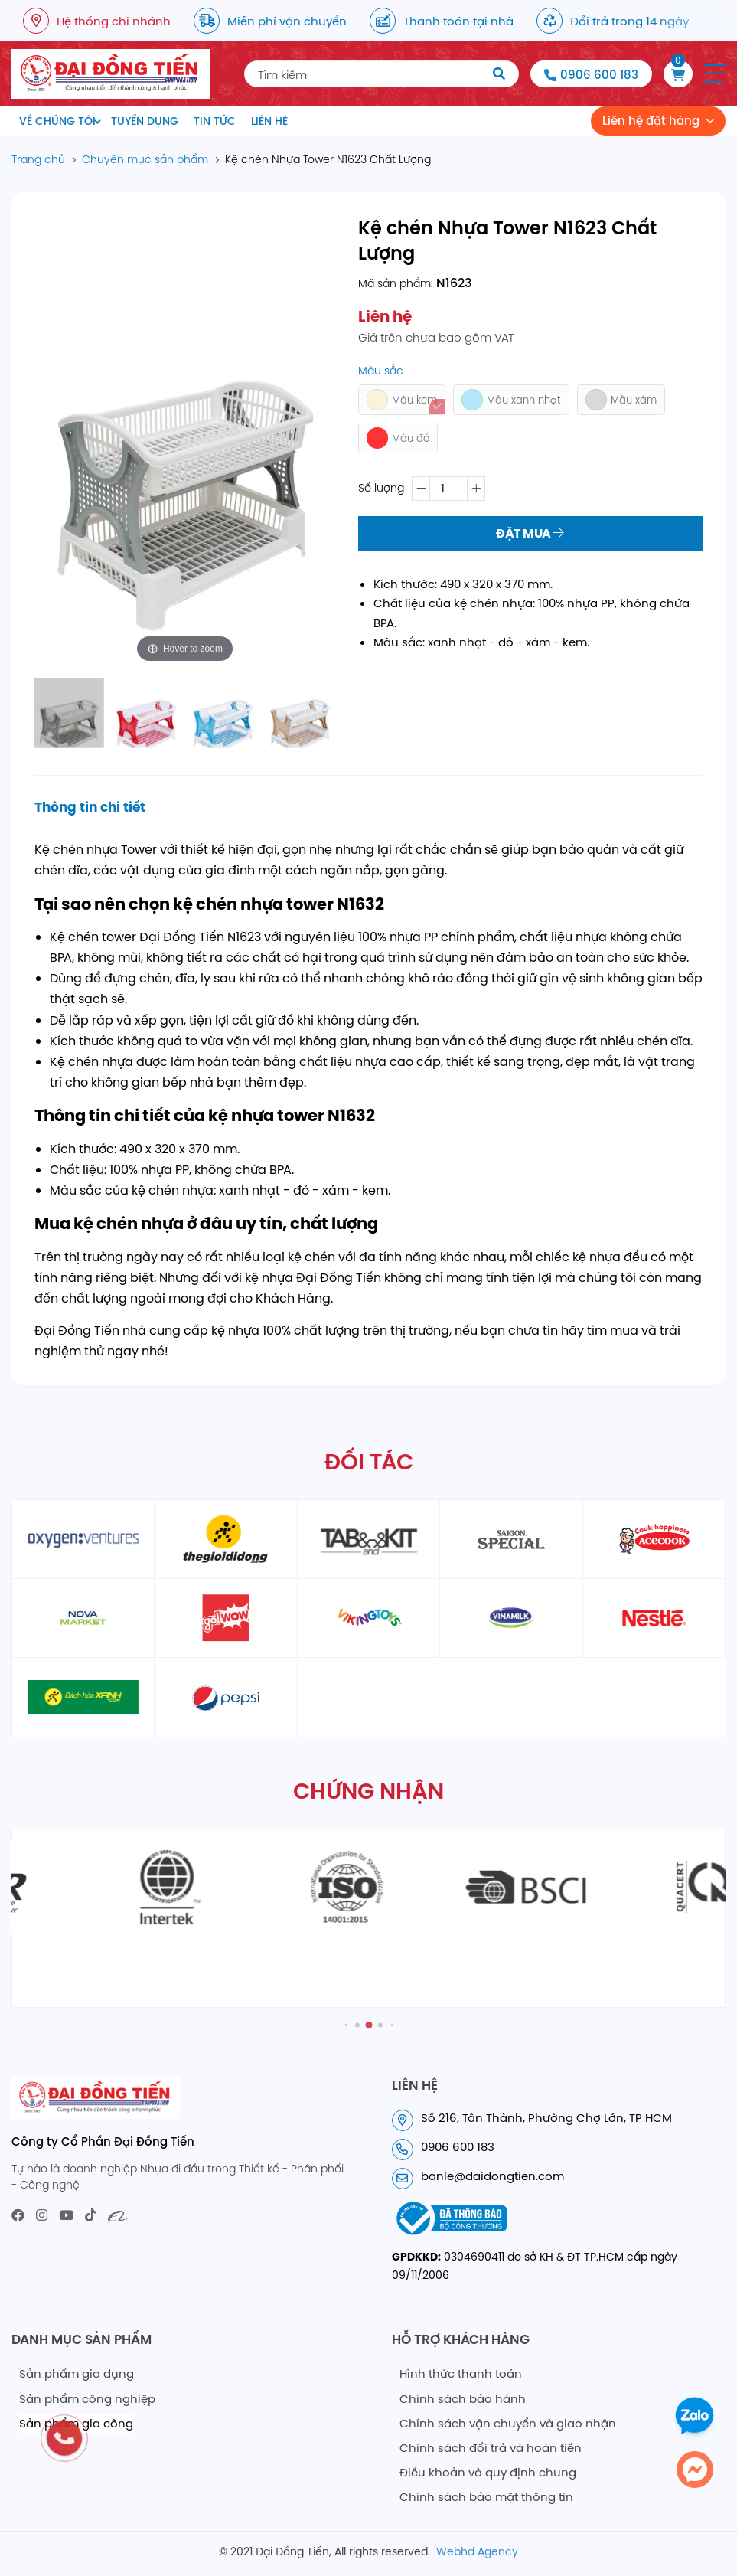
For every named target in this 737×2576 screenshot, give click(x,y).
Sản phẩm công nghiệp (87, 2399)
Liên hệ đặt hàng (650, 121)
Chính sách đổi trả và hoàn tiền (490, 2448)
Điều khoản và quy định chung (487, 2472)
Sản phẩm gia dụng (76, 2373)
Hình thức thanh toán (460, 2373)
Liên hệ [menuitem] (269, 121)
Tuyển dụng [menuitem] (144, 121)
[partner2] (225, 1539)
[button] (715, 73)
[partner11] (83, 1697)
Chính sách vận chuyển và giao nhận (507, 2423)
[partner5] (653, 1539)
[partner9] (510, 1618)
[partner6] (83, 1618)
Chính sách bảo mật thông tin (486, 2497)
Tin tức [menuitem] (215, 121)
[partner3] (368, 1539)
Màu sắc (380, 370)
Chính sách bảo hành (462, 2399)
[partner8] (368, 1618)
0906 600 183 (599, 75)
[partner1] (83, 1539)
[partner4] (510, 1539)
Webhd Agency (477, 2551)
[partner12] (225, 1697)
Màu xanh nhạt (511, 399)
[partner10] (653, 1618)
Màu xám (621, 399)
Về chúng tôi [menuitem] (57, 121)
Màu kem (402, 399)
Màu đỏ (398, 438)
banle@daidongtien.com (492, 2176)
